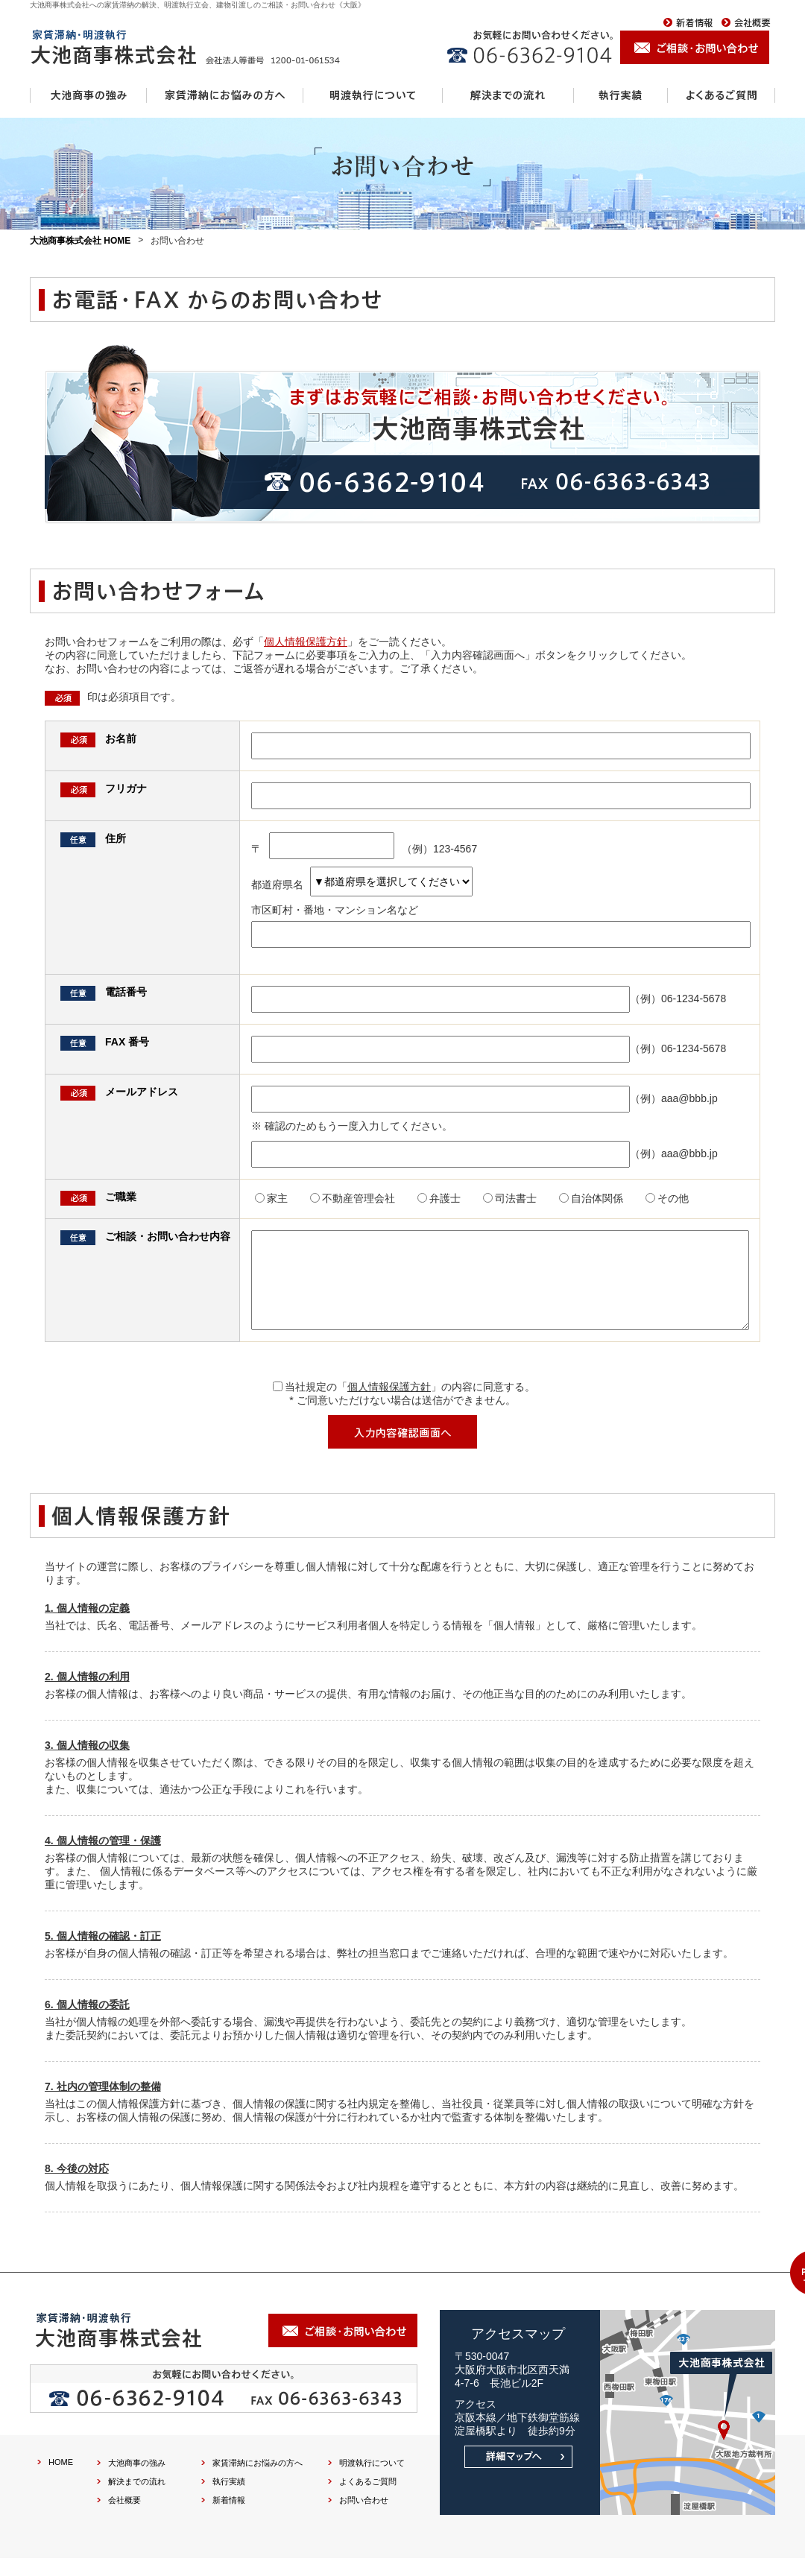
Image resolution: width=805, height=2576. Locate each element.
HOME (60, 2479)
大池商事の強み (136, 2480)
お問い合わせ (363, 2517)
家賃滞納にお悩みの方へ (257, 2480)
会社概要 (124, 2517)
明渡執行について (372, 2480)
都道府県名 (362, 884)
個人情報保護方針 (305, 642)
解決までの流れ (136, 2499)
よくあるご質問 (368, 2499)
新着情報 (228, 2517)
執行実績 (228, 2499)
